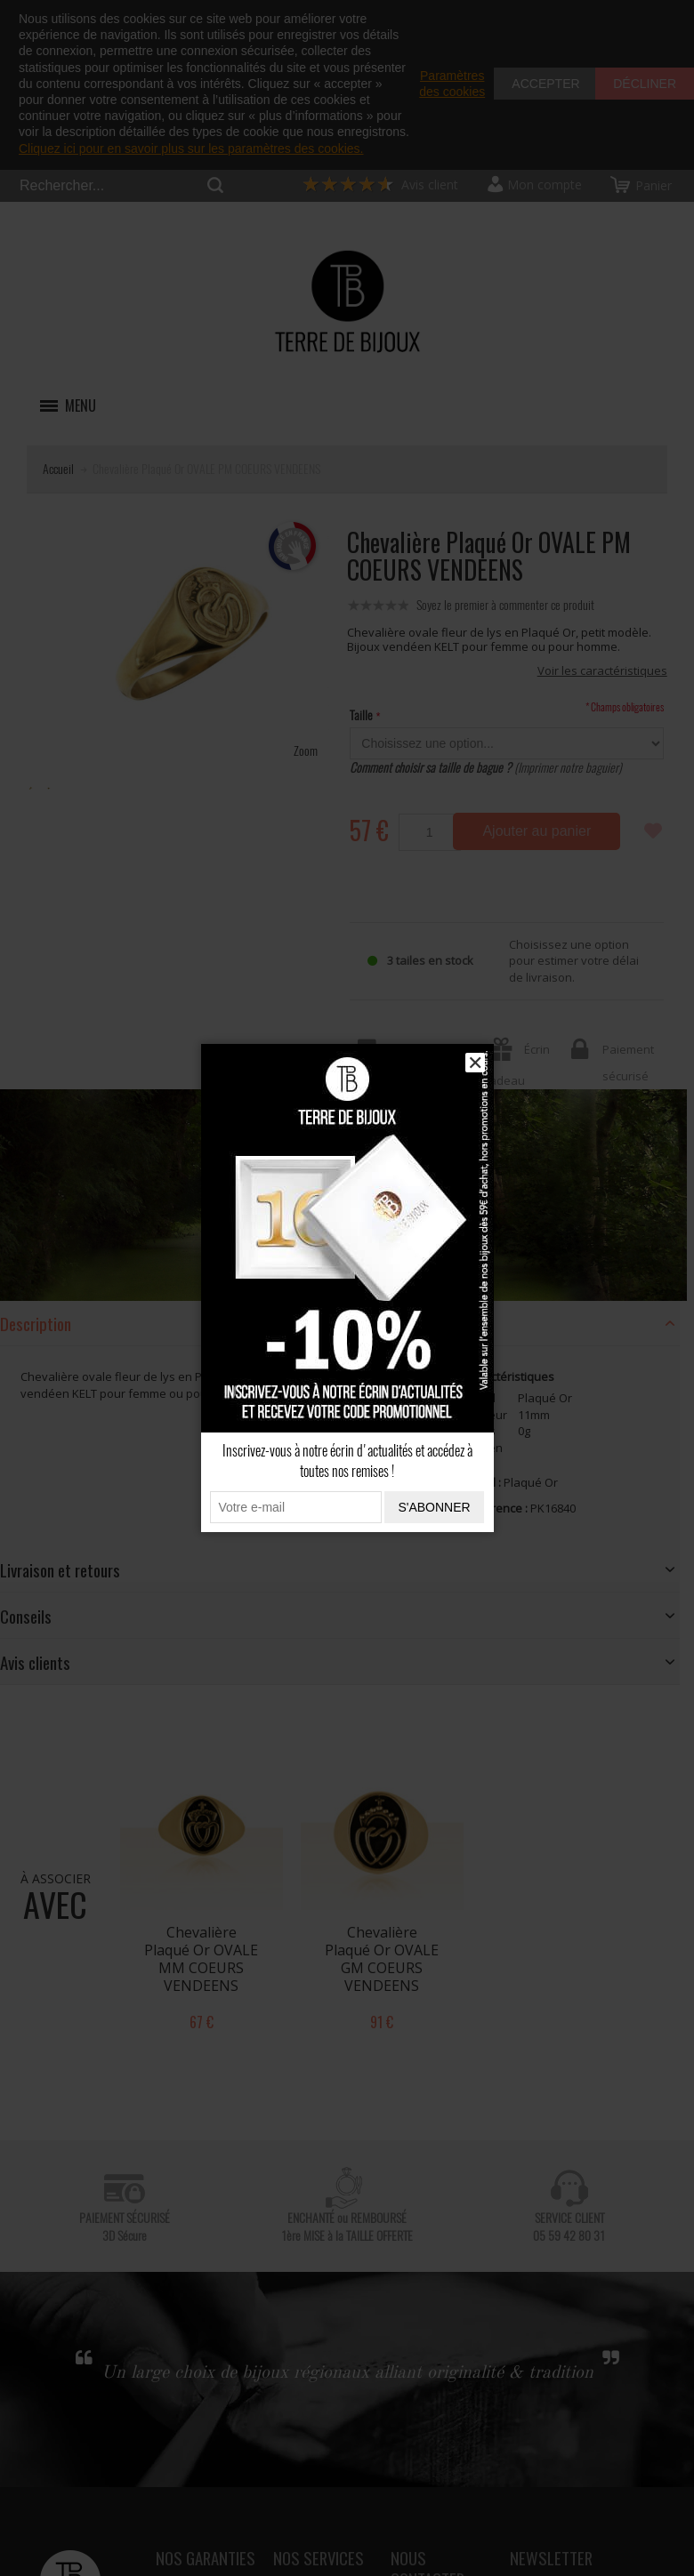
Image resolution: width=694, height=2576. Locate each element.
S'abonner (434, 1507)
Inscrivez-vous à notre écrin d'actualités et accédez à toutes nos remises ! (347, 1461)
